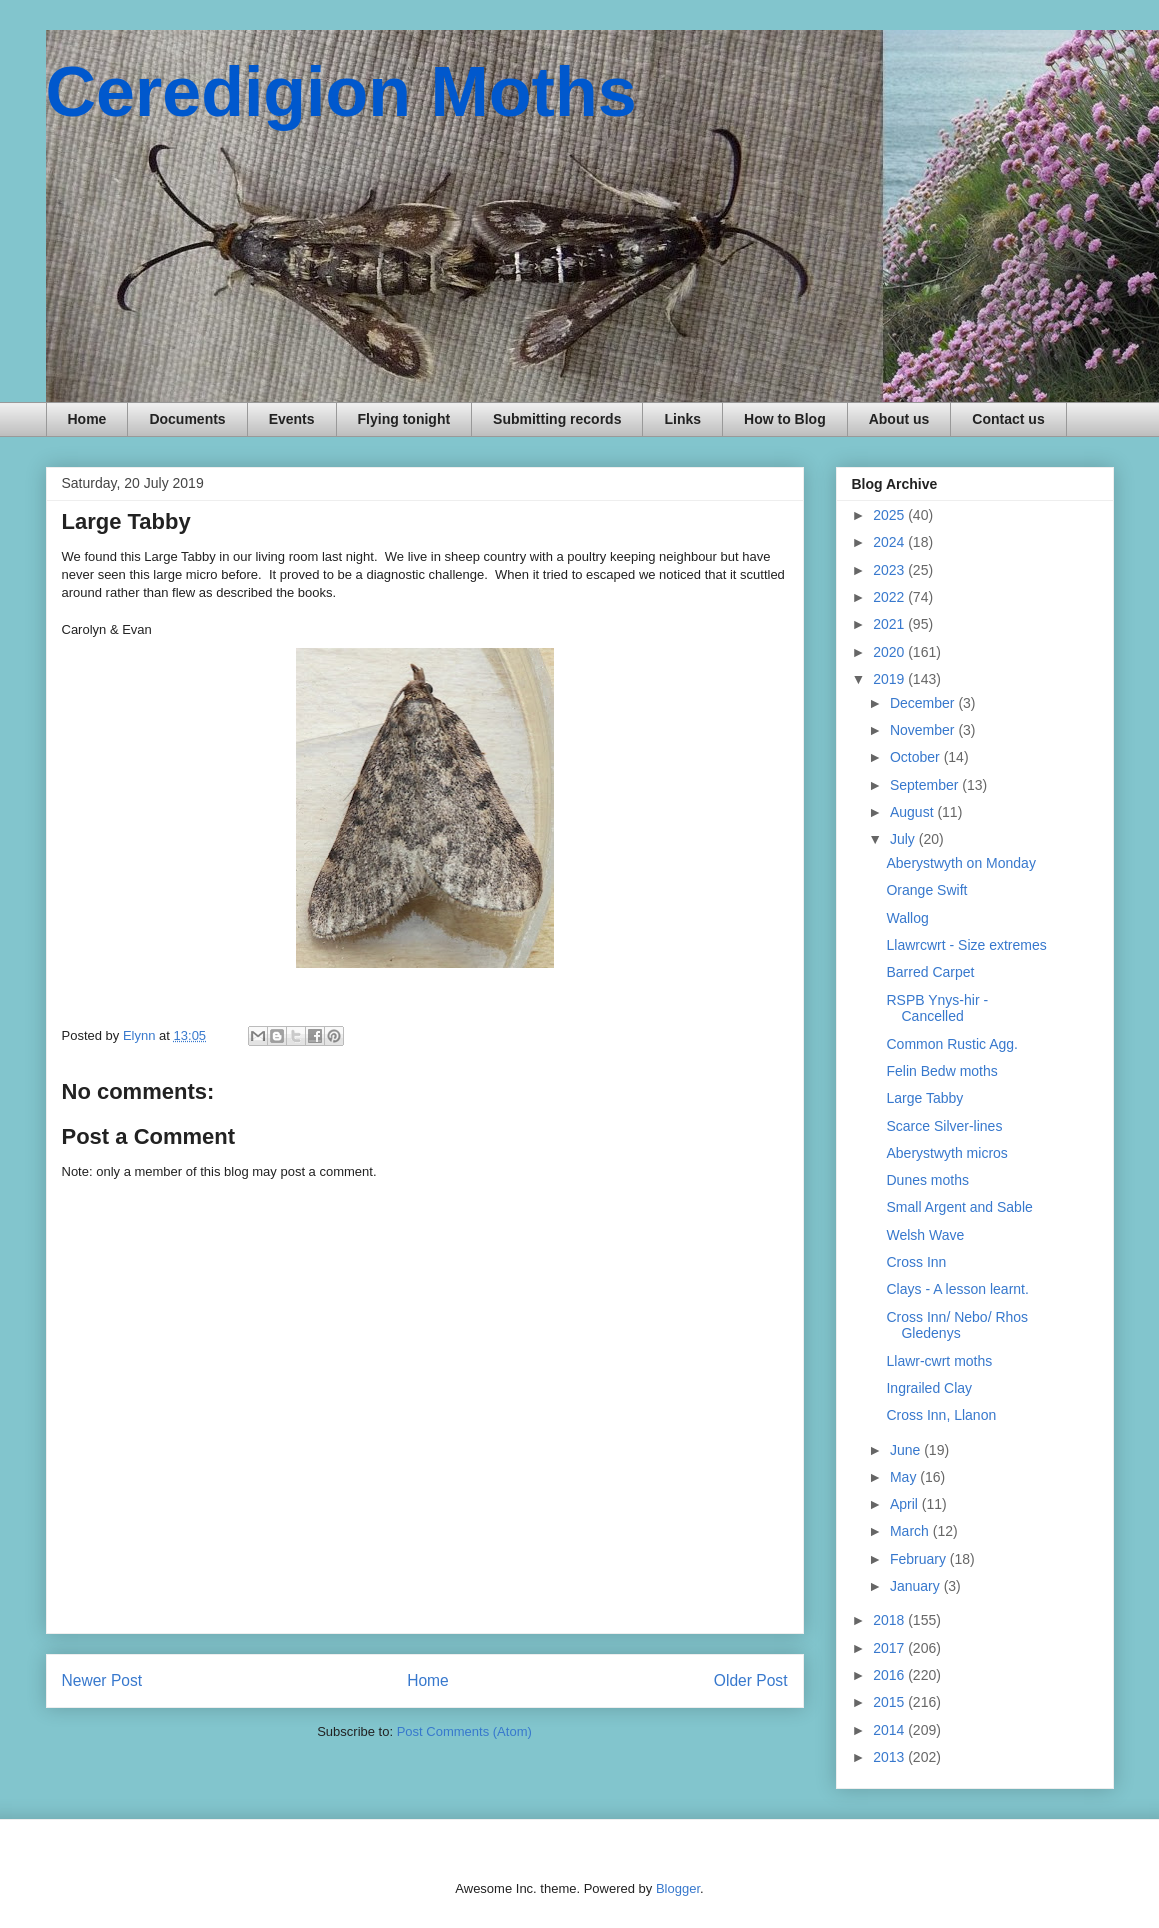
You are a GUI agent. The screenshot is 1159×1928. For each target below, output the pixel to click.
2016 (890, 1675)
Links (682, 419)
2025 (890, 515)
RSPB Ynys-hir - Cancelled (937, 1008)
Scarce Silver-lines (944, 1126)
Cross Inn (916, 1262)
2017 (890, 1648)
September (926, 785)
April (906, 1504)
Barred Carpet (930, 972)
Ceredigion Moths (341, 92)
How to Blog (785, 419)
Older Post (751, 1680)
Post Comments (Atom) (464, 1731)
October (917, 757)
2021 (890, 624)
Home (87, 419)
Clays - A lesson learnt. (957, 1289)
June (907, 1450)
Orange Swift (926, 890)
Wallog (907, 918)
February (920, 1559)
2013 (890, 1757)
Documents (187, 419)
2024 (890, 542)
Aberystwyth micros (946, 1153)
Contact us (1008, 419)
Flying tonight (404, 419)
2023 (890, 570)
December (924, 703)
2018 (890, 1620)
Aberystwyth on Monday (960, 863)
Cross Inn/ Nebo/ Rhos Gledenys (957, 1325)
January (917, 1586)
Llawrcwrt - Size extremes (966, 945)
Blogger (678, 1888)
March (911, 1531)
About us (899, 419)
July (904, 839)
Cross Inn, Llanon (941, 1415)
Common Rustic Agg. (952, 1044)
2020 (890, 652)
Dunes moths (927, 1180)
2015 (890, 1702)
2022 (890, 597)
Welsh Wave (925, 1235)
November (924, 730)
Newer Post (102, 1680)
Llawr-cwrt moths (939, 1361)
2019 (890, 679)
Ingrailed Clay (929, 1388)
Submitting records (557, 419)
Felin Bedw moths (941, 1071)
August (913, 812)
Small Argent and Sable (959, 1207)
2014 (890, 1730)
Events (292, 419)
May (905, 1477)
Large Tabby (924, 1098)
